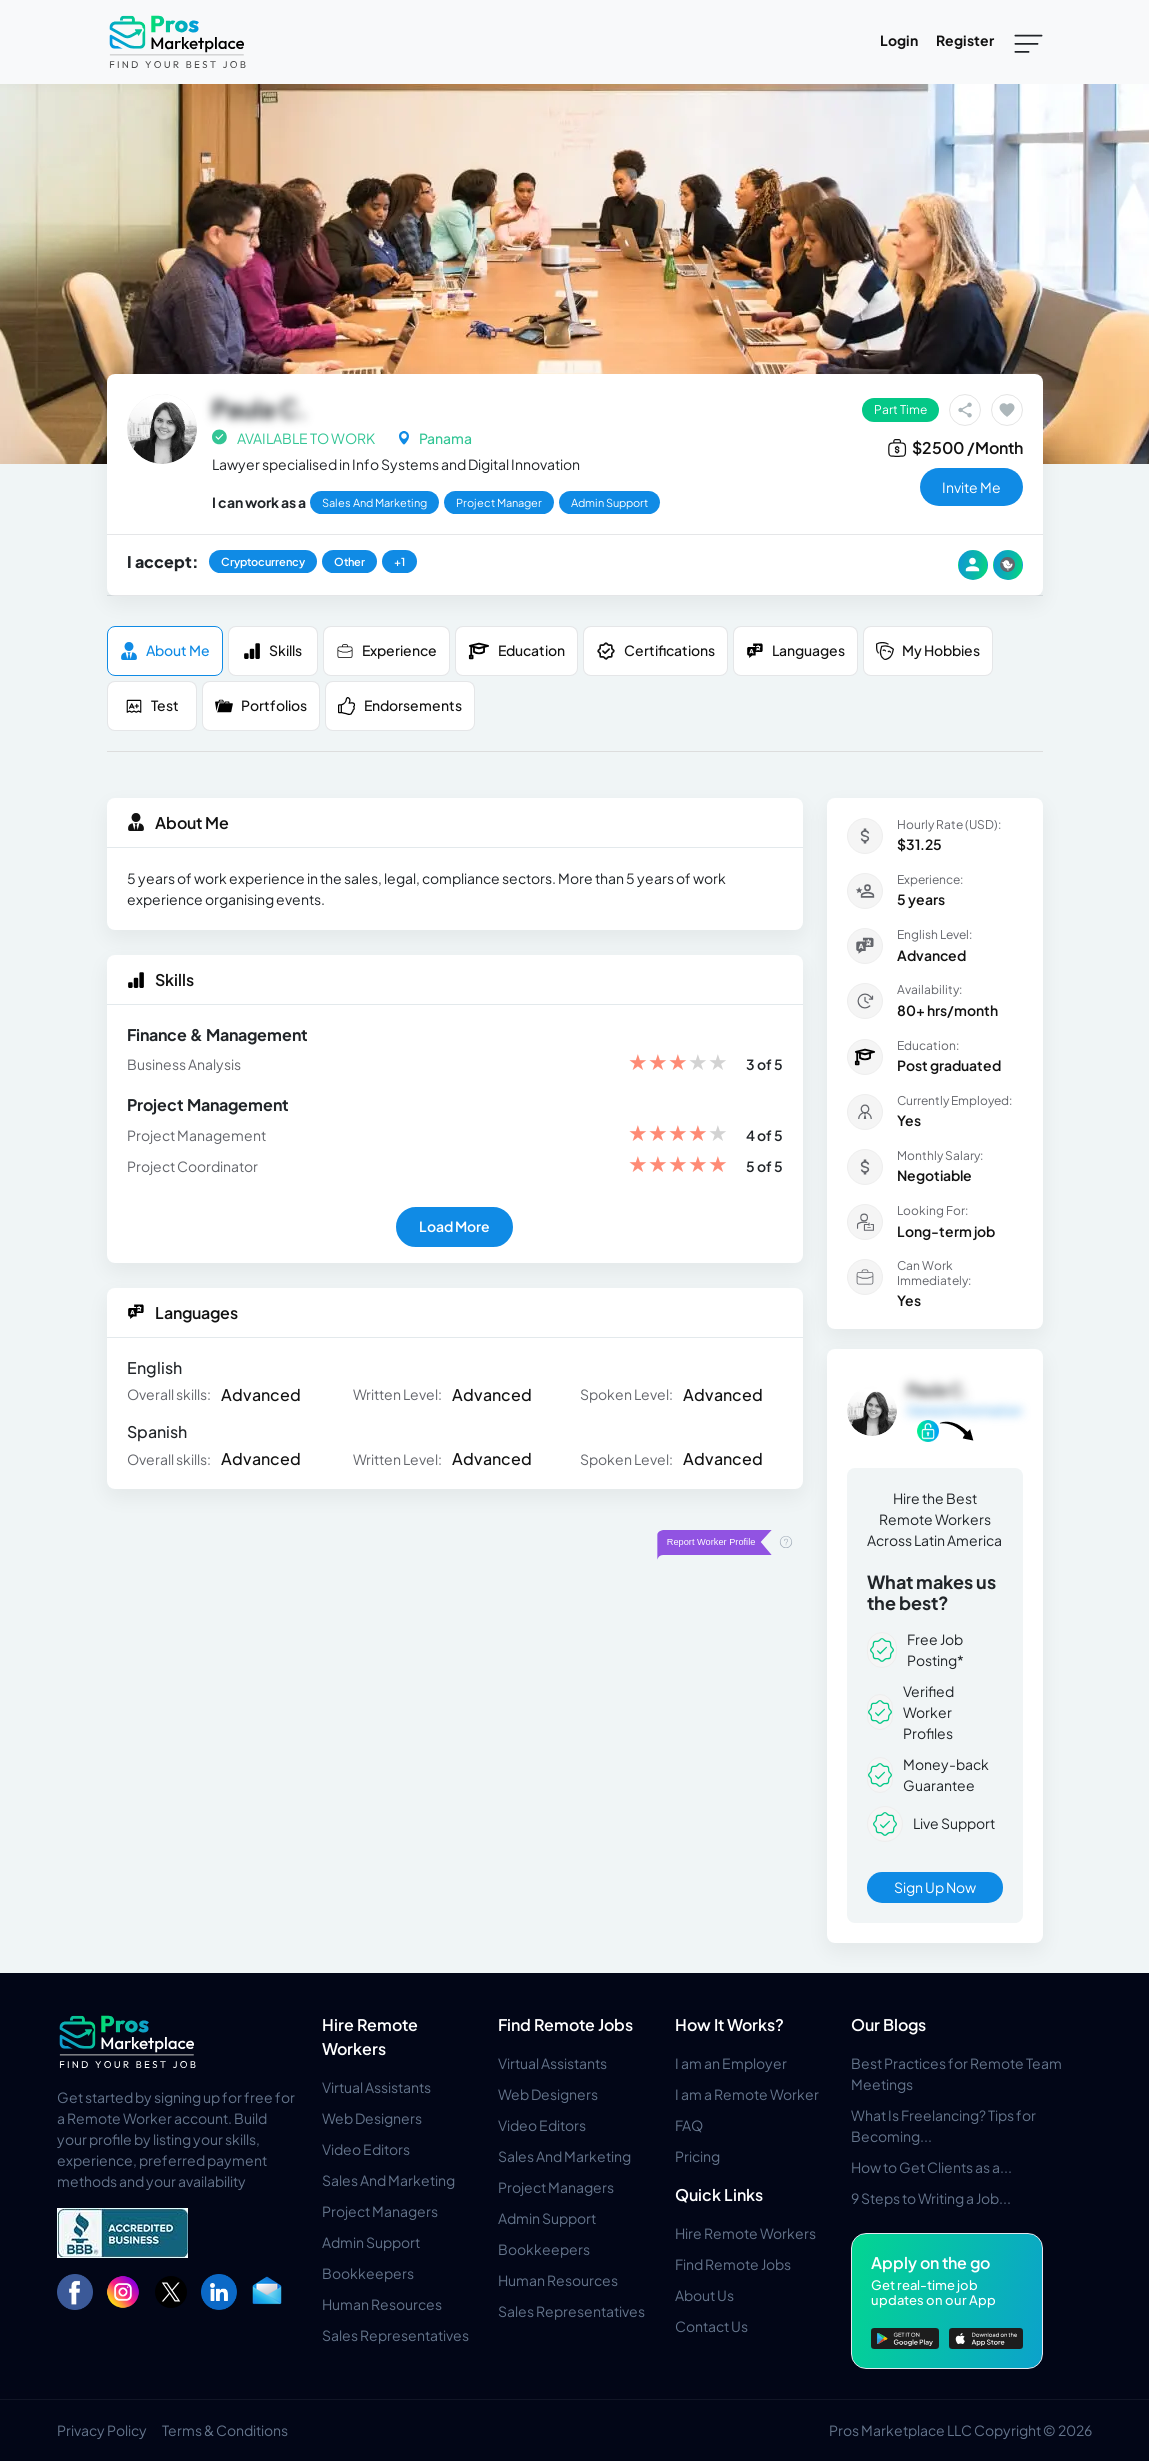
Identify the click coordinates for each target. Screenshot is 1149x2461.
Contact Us (711, 2326)
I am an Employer (731, 2063)
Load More (454, 1226)
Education (516, 651)
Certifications (655, 651)
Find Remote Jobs (565, 2024)
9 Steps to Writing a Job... (931, 2198)
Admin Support (371, 2242)
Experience (386, 650)
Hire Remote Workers (745, 2233)
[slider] (678, 1064)
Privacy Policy (102, 2430)
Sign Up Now (935, 1887)
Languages (795, 650)
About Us (704, 2295)
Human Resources (382, 2304)
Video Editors (366, 2149)
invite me (971, 487)
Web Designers (372, 2118)
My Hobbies (928, 650)
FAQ (689, 2125)
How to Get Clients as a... (931, 2167)
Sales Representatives (395, 2335)
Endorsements (400, 705)
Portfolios (261, 705)
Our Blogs (888, 2024)
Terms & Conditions (225, 2430)
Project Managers (380, 2211)
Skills (272, 650)
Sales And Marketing (388, 2180)
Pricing (697, 2156)
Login (899, 40)
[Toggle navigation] (1028, 42)
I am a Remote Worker (747, 2094)
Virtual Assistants (376, 2087)
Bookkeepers (368, 2273)
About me (165, 650)
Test (152, 705)
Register (965, 40)
